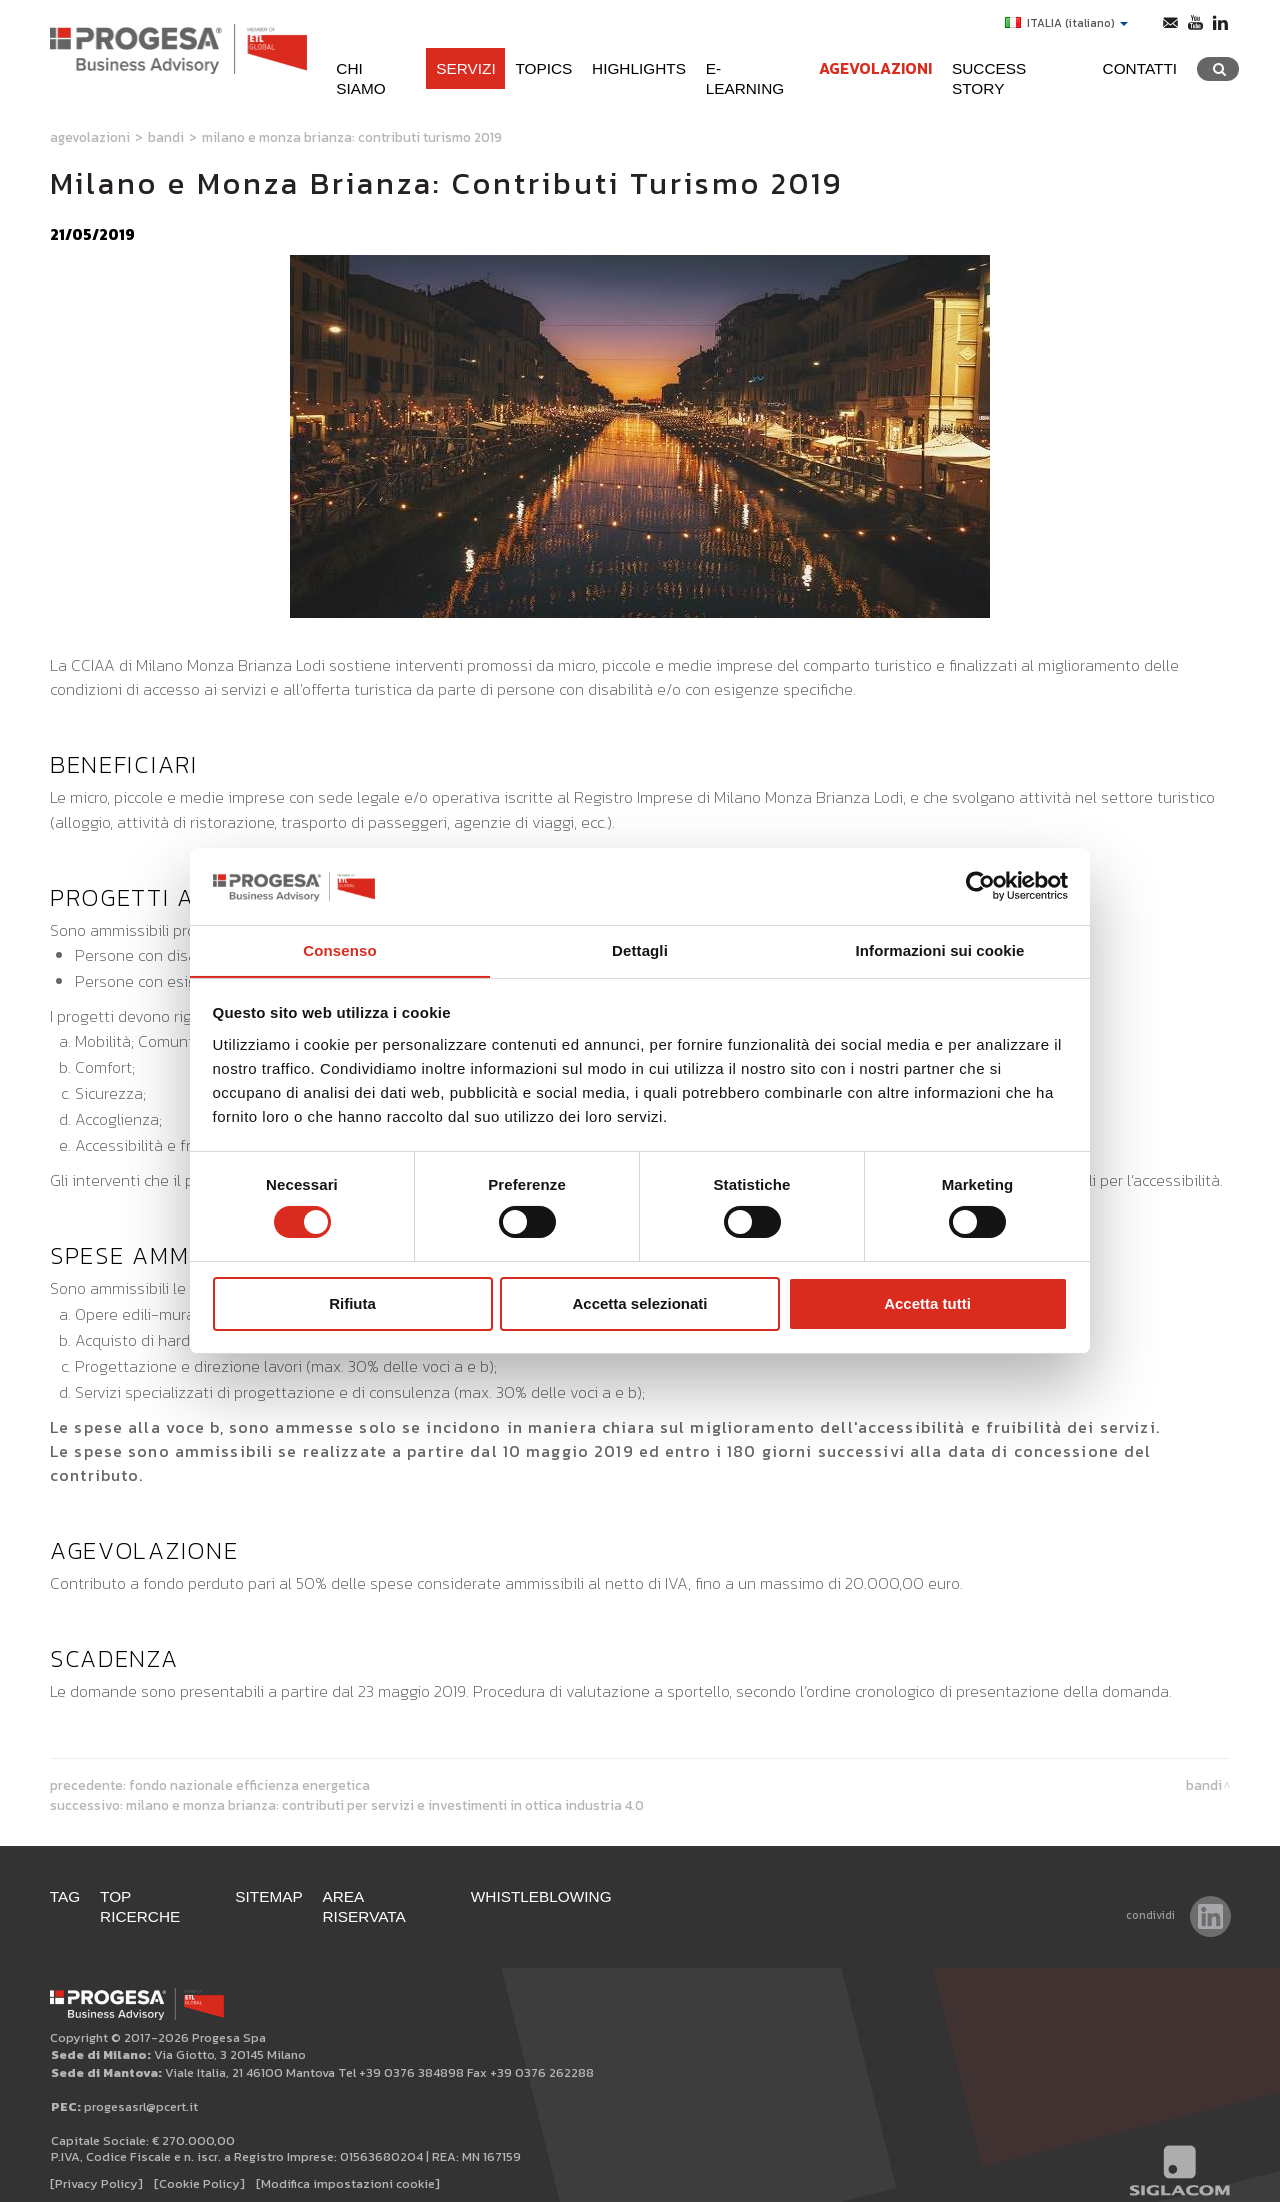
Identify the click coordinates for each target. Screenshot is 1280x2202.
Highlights (637, 68)
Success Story (1016, 68)
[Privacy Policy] (96, 2163)
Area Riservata (388, 1896)
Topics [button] (541, 68)
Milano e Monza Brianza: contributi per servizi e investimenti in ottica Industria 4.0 (385, 1805)
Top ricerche (159, 1896)
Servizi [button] (463, 68)
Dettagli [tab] (640, 949)
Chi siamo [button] (373, 68)
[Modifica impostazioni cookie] (348, 2163)
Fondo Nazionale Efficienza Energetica (249, 1785)
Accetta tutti (927, 1303)
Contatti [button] (1139, 68)
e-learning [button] (751, 68)
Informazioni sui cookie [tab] (940, 949)
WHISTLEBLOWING (543, 1896)
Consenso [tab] (339, 949)
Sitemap (270, 1896)
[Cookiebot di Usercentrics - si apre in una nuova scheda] (980, 886)
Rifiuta (352, 1303)
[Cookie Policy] (199, 2163)
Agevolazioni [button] (874, 68)
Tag (65, 1896)
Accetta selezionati (639, 1303)
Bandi (166, 137)
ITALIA (1066, 23)
